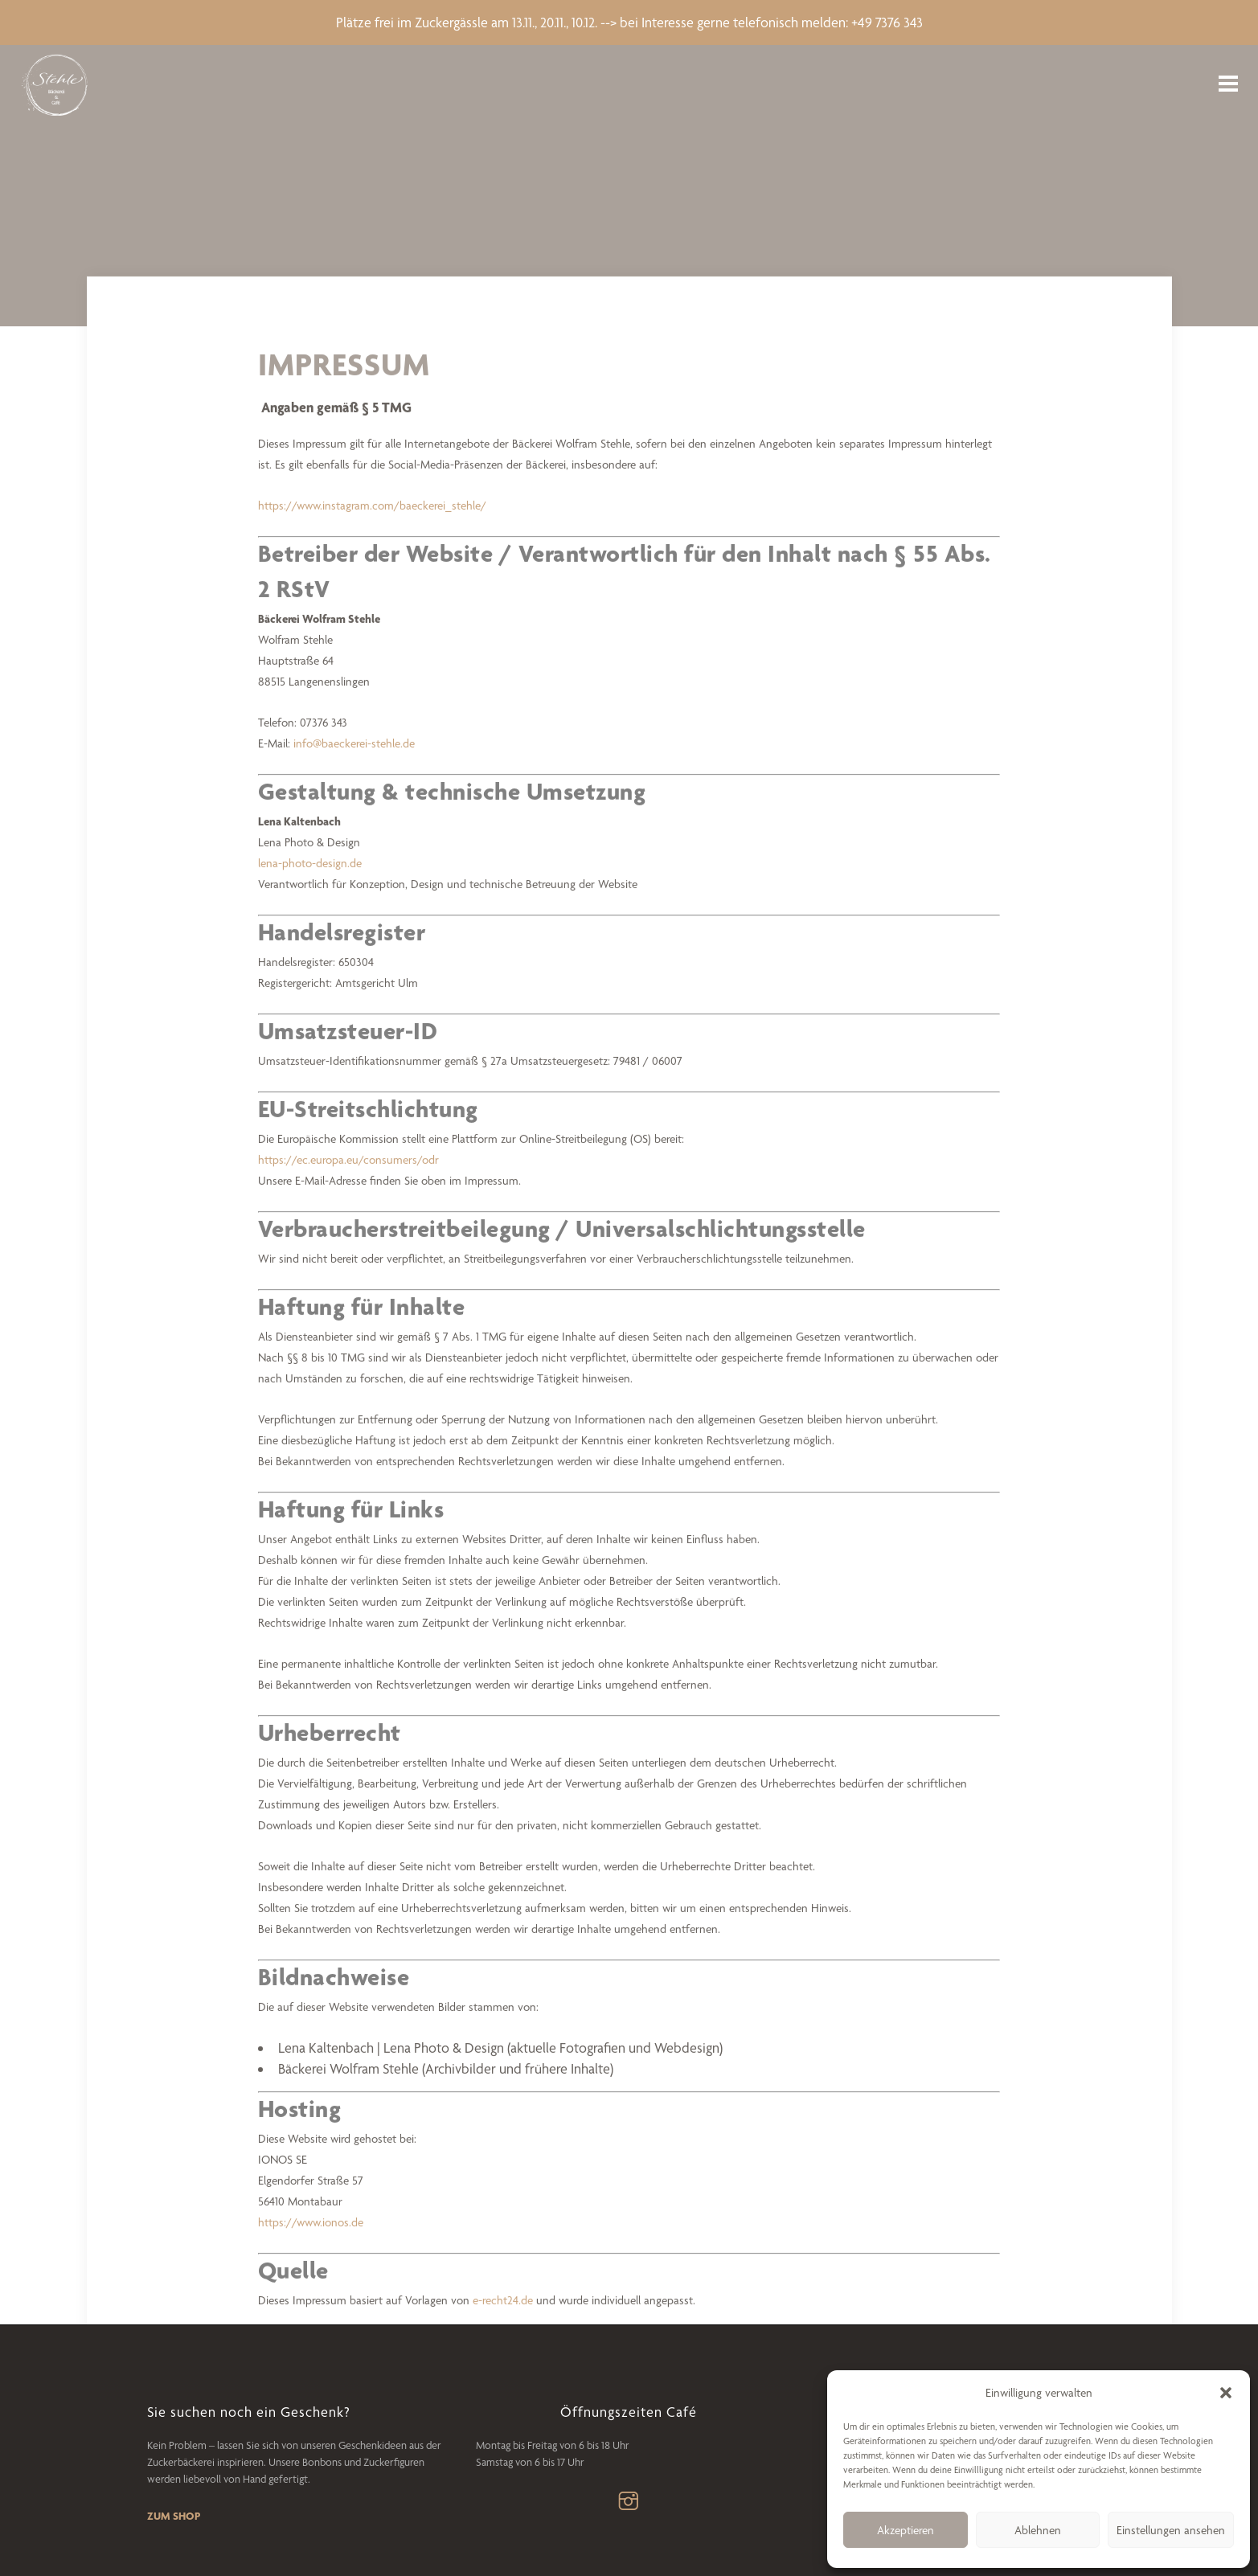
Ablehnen (1037, 2530)
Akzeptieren (905, 2530)
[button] (1226, 2393)
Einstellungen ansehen (1171, 2530)
